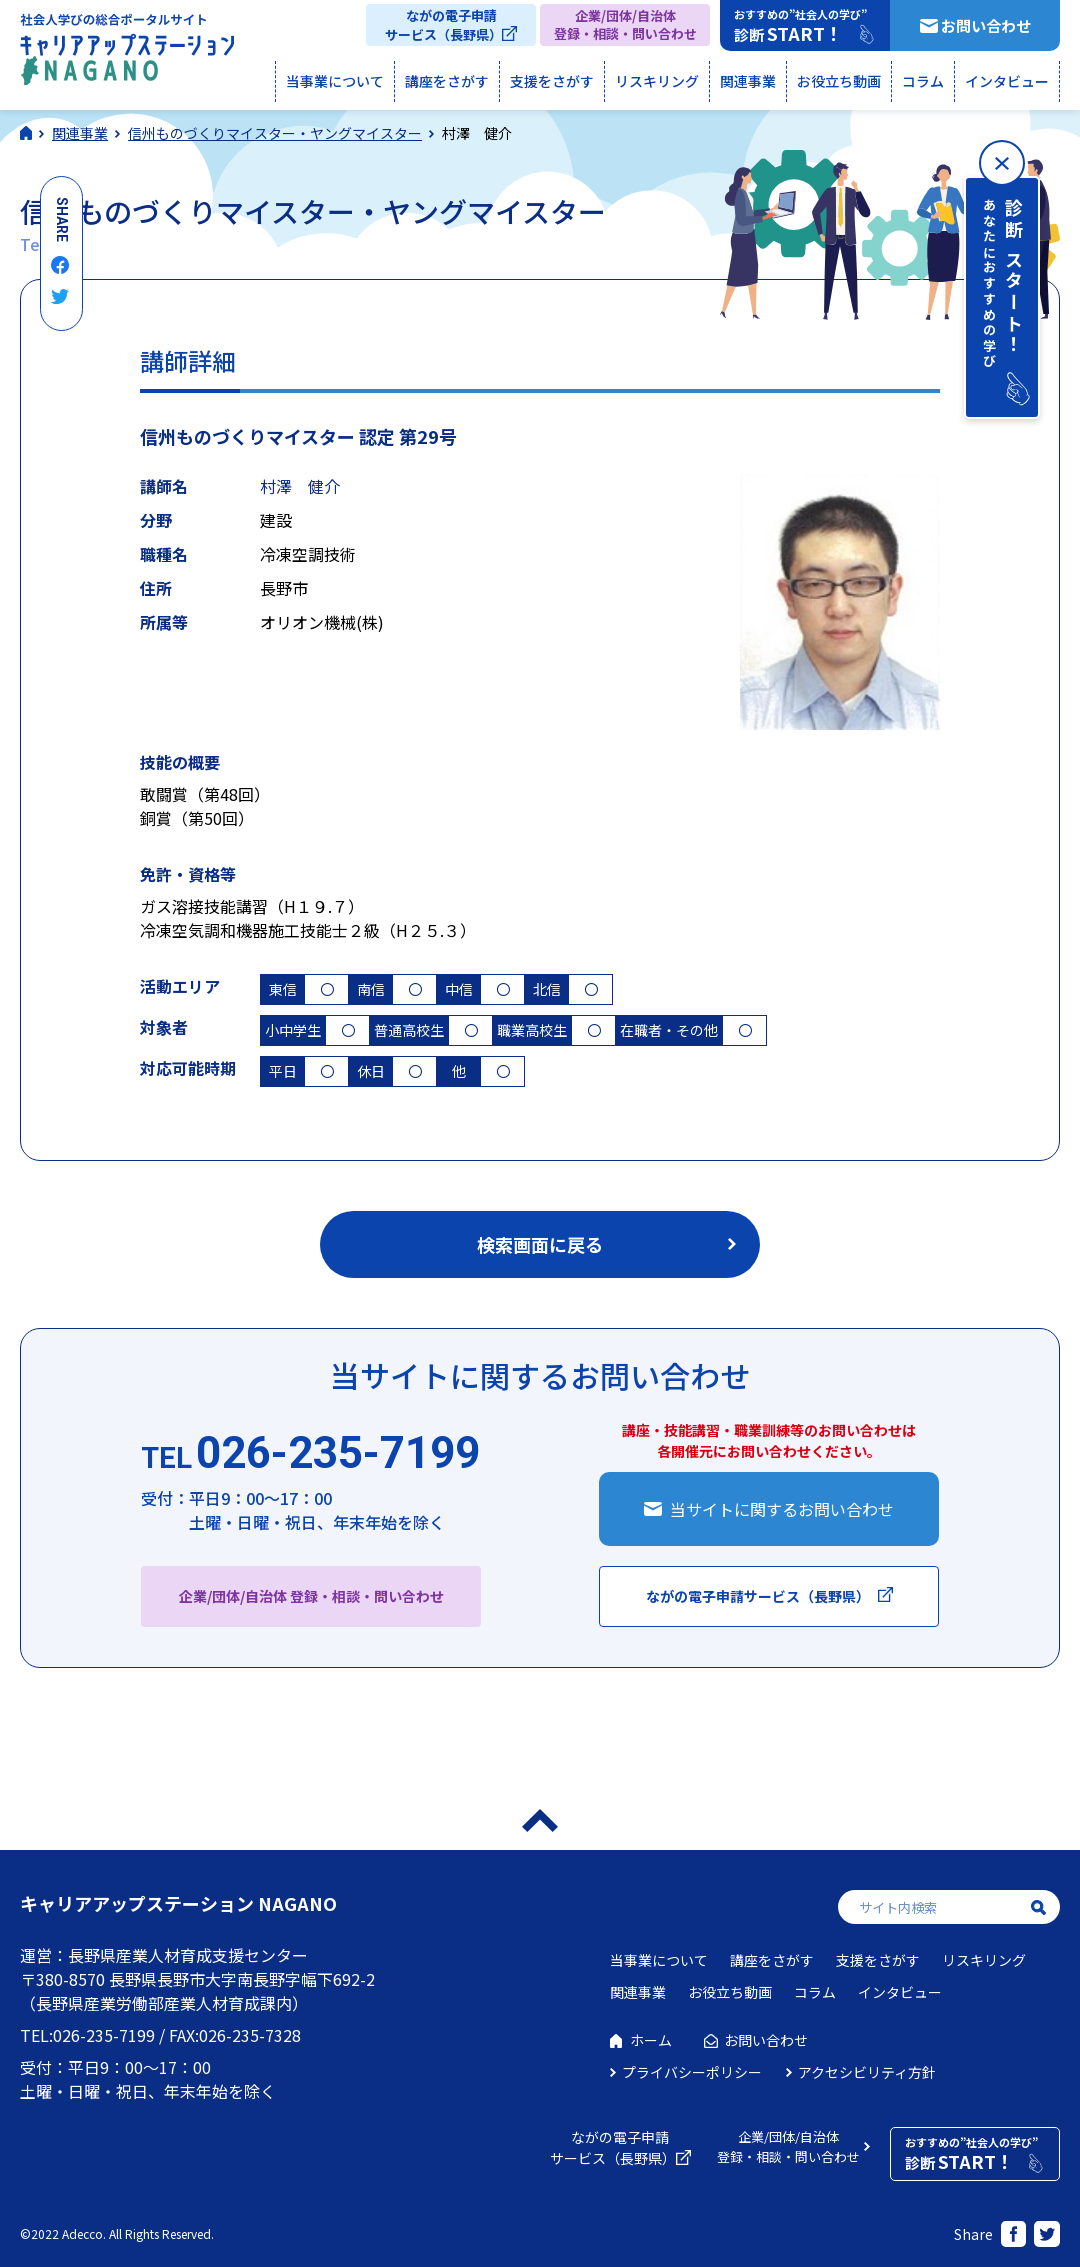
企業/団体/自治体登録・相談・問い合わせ (625, 24)
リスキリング (657, 81)
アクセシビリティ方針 (867, 2072)
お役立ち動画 (839, 81)
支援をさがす (552, 81)
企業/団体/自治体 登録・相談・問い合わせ (311, 1596)
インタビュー (1007, 81)
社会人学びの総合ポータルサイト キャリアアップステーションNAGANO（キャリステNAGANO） (127, 54)
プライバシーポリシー (692, 2072)
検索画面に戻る (540, 1244)
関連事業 (748, 81)
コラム (923, 81)
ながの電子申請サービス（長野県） (443, 25)
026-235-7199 (310, 1454)
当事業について (335, 81)
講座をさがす (447, 81)
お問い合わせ (986, 25)
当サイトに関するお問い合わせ (782, 1509)
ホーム (651, 2040)
